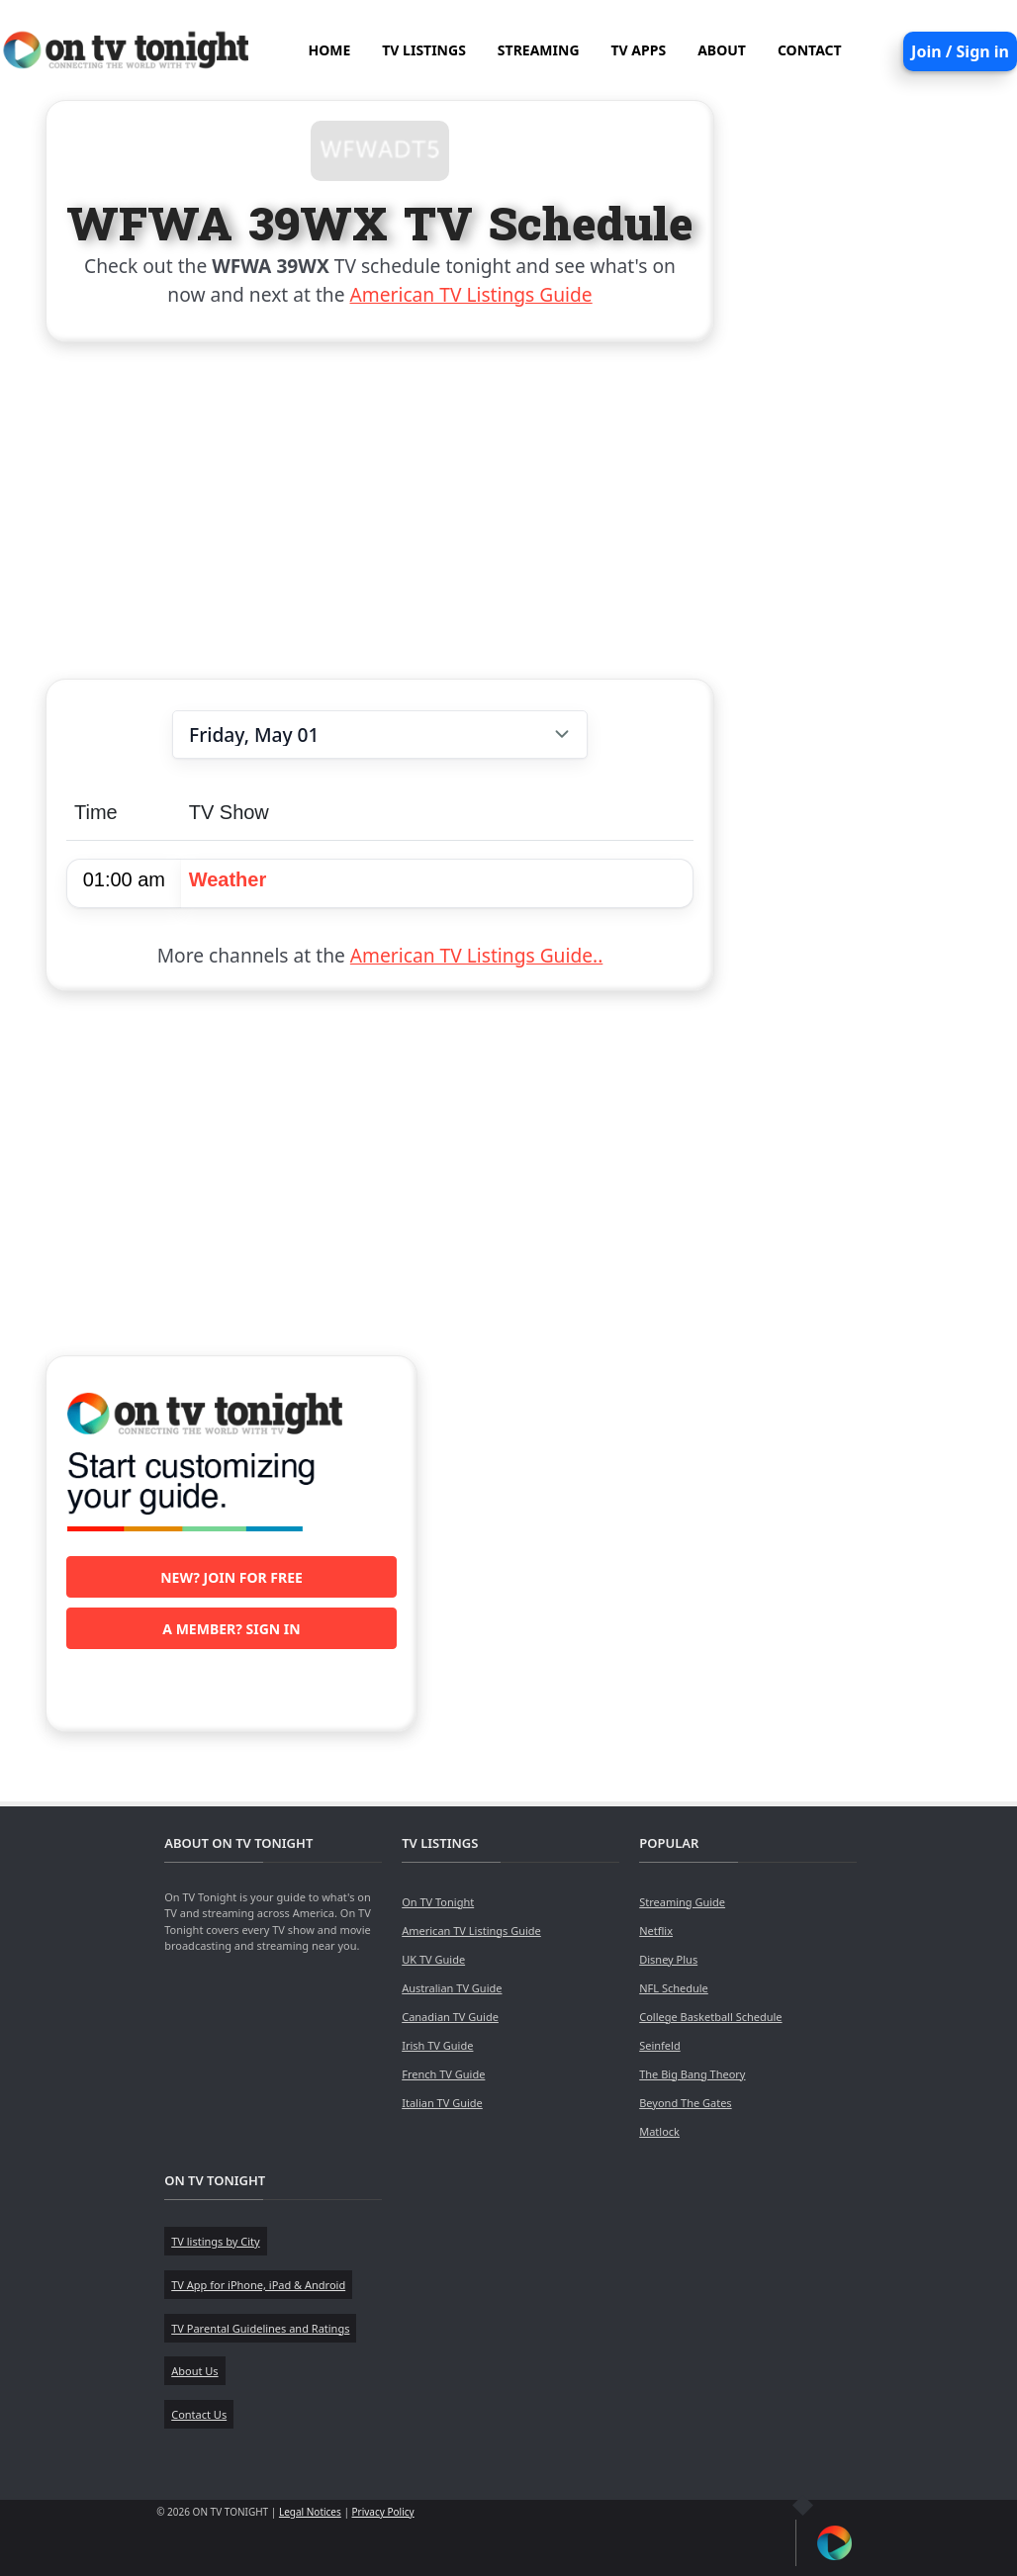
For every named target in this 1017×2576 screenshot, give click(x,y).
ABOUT (721, 50)
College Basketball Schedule (710, 2016)
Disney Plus (668, 1959)
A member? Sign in (231, 1628)
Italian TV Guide (442, 2102)
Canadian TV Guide (450, 2016)
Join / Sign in (960, 51)
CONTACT (810, 50)
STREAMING (539, 50)
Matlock (659, 2131)
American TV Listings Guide (471, 294)
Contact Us (199, 2414)
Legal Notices (310, 2512)
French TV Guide (443, 2074)
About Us (194, 2370)
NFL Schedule (673, 1987)
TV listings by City (215, 2241)
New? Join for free (231, 1577)
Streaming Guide (682, 1901)
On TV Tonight (438, 1901)
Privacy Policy (383, 2512)
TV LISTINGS (424, 50)
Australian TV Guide (452, 1987)
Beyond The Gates (685, 2102)
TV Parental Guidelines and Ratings (260, 2328)
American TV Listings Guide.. (476, 955)
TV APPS (639, 50)
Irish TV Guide (437, 2045)
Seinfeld (659, 2045)
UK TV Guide (433, 1959)
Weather (228, 879)
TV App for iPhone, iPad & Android (258, 2284)
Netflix (656, 1930)
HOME (329, 50)
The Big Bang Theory (692, 2074)
